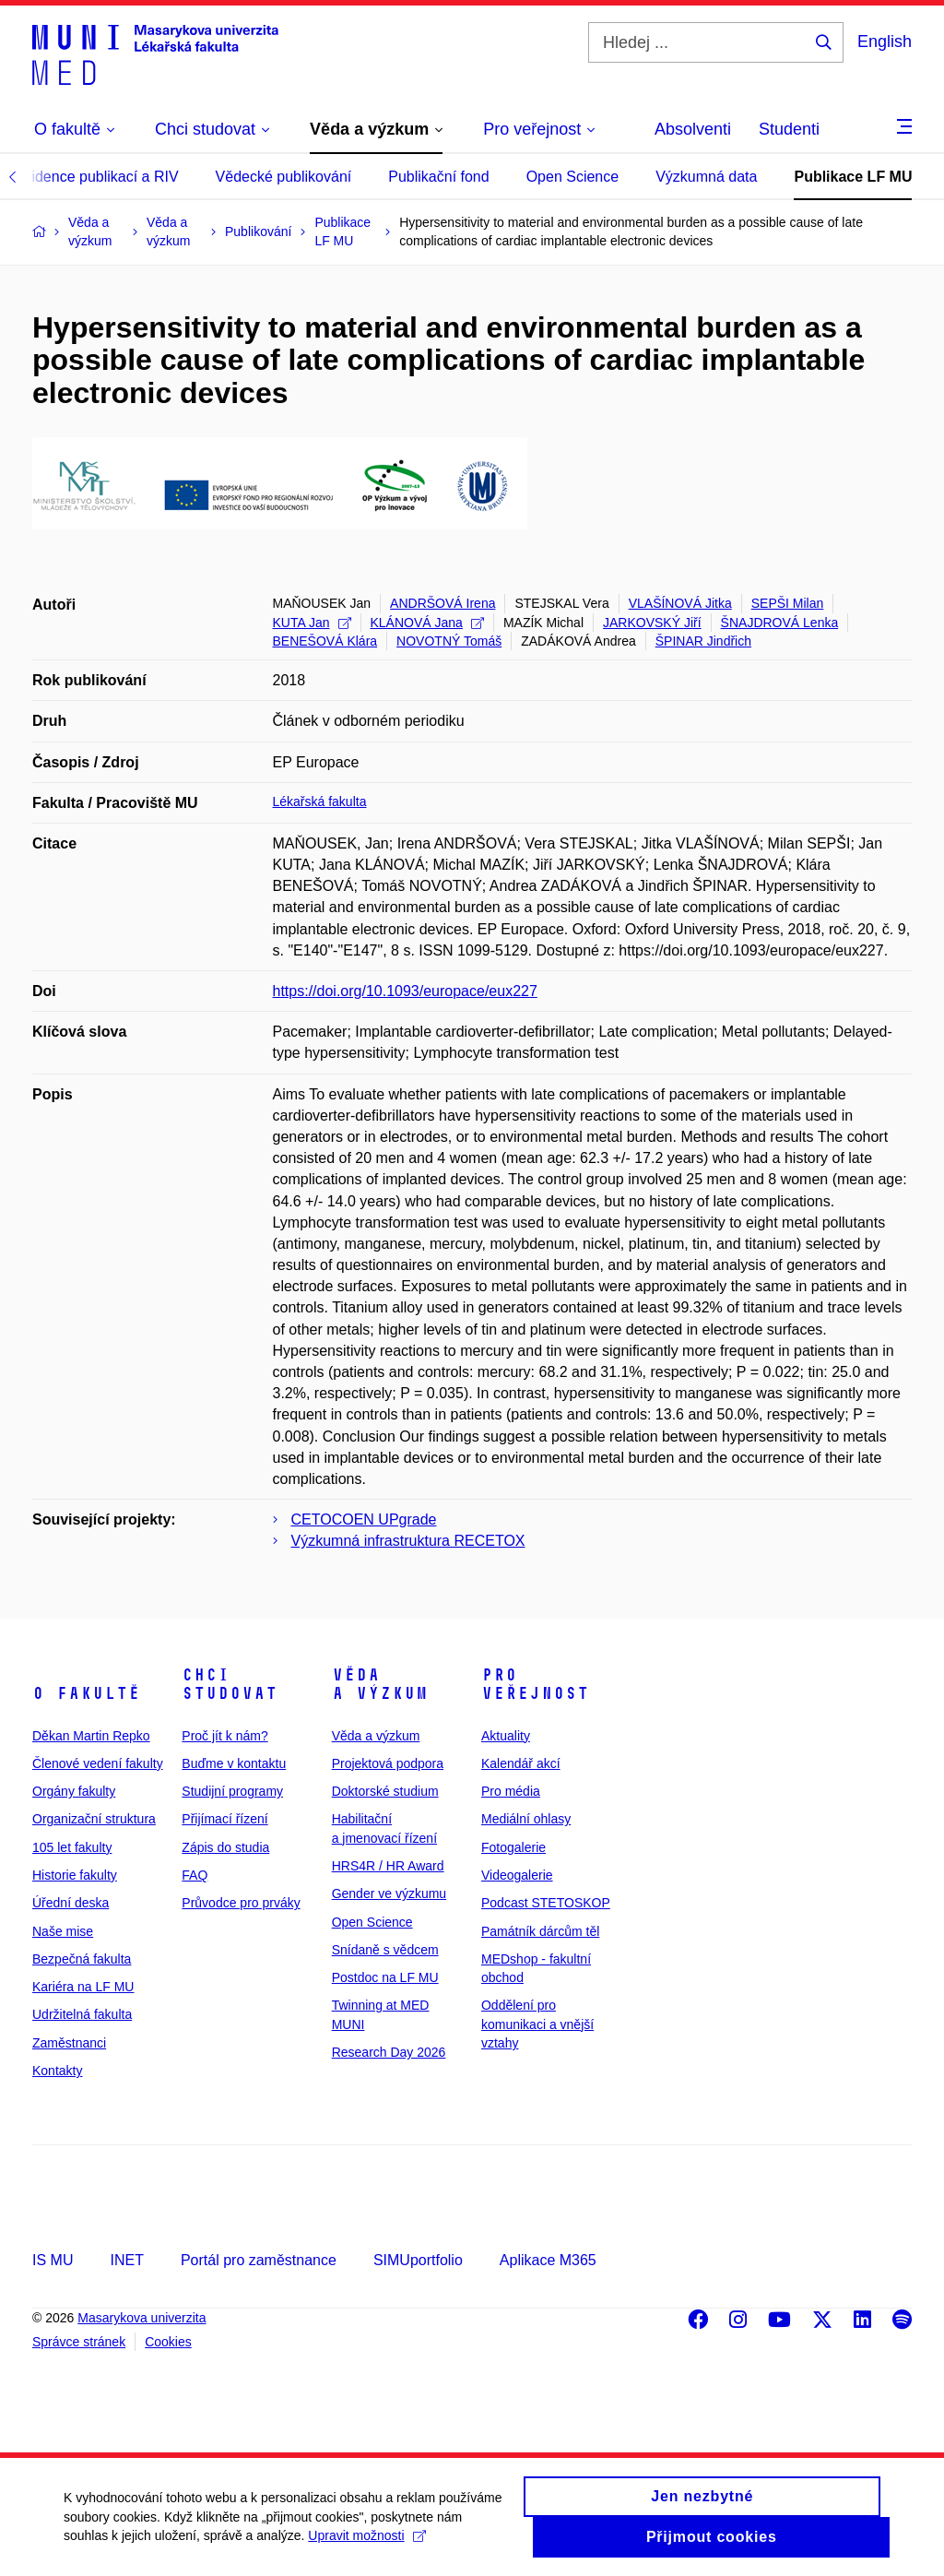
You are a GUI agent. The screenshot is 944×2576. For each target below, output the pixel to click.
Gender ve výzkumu (389, 1893)
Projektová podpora (387, 1763)
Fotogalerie (513, 1847)
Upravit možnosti (367, 2544)
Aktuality (505, 1735)
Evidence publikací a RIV (97, 176)
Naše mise (62, 1931)
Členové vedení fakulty (97, 1763)
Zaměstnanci (69, 2043)
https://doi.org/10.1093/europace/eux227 (405, 991)
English (884, 41)
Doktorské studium (385, 1791)
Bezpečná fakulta (81, 1959)
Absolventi (693, 129)
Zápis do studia (225, 1847)
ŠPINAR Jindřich (703, 641)
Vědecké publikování (284, 176)
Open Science (573, 176)
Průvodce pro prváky (241, 1902)
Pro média (510, 1791)
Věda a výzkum (380, 1684)
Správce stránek (78, 2341)
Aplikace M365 (548, 2260)
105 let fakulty (72, 1847)
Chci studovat (229, 1684)
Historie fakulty (74, 1875)
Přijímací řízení (224, 1818)
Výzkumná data (706, 176)
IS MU (52, 2260)
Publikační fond (438, 176)
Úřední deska (70, 1902)
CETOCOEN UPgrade (364, 1519)
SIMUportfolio (418, 2260)
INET (126, 2260)
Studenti (789, 129)
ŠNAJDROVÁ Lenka (780, 622)
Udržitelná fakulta (82, 2014)
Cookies (168, 2341)
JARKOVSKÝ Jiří (652, 622)
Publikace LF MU (853, 176)
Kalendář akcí (520, 1763)
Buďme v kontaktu (234, 1763)
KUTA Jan (312, 622)
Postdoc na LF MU (385, 1977)
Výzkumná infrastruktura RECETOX (408, 1541)
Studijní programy (232, 1791)
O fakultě (86, 1693)
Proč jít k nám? (224, 1735)
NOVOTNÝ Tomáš (449, 641)
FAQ (194, 1875)
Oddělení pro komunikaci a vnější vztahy (537, 2024)
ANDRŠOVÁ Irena (442, 603)
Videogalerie (517, 1875)
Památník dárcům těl (540, 1931)
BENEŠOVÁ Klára (325, 641)
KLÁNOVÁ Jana (427, 622)
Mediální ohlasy (526, 1818)
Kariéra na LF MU (83, 1986)
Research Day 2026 (389, 2052)
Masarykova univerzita (141, 2317)
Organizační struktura (94, 1818)
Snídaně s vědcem (385, 1949)
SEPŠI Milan (787, 603)
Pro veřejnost (535, 1684)
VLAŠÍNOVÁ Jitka (680, 603)
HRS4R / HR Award (388, 1865)
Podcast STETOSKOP (545, 1902)
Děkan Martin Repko (91, 1735)
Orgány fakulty (73, 1791)
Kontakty (57, 2070)
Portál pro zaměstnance (258, 2260)
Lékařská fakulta (320, 801)
